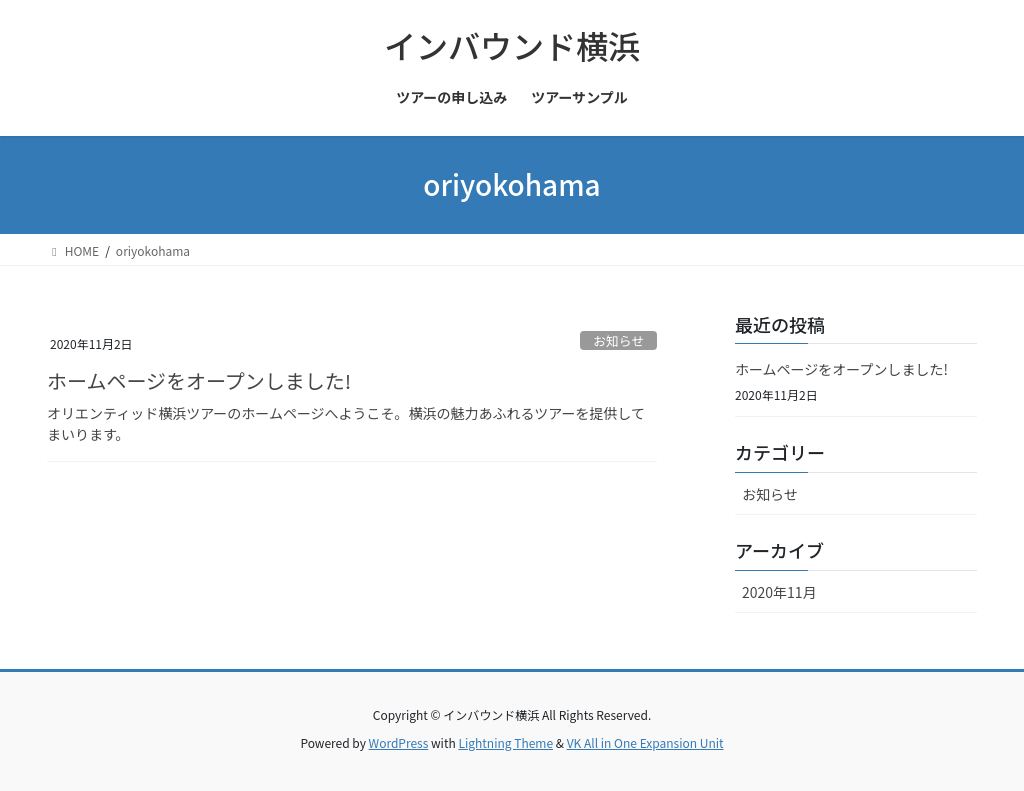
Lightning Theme (505, 742)
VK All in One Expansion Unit (645, 742)
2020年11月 (779, 592)
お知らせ (618, 340)
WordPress (399, 742)
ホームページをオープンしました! (199, 380)
